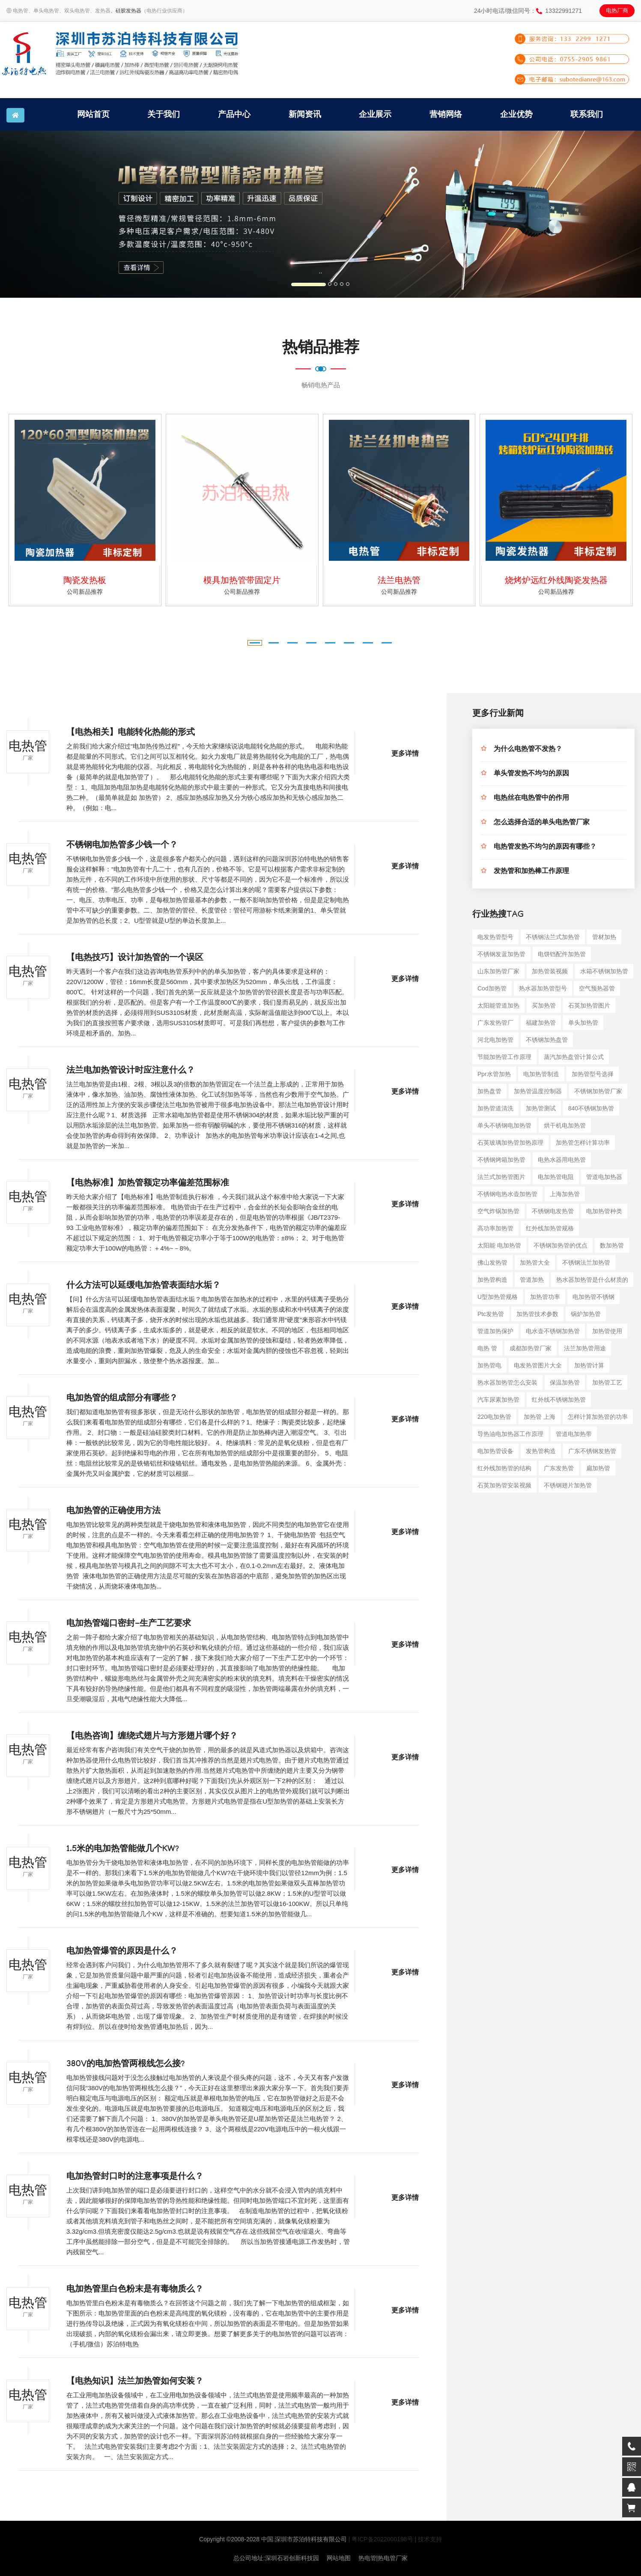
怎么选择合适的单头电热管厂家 (542, 823)
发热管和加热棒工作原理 (531, 872)
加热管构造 (492, 1279)
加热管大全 (535, 1262)
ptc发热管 (490, 1313)
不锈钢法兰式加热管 (553, 936)
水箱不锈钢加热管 (604, 971)
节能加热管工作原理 (504, 1056)
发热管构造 (541, 1451)
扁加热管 (598, 1468)
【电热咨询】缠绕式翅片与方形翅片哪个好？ (152, 1737)
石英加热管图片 (589, 1005)
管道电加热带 (574, 1433)
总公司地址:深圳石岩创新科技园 (276, 2558)
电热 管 (487, 1348)
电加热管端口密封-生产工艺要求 (128, 1624)
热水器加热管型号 (543, 988)
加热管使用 (607, 1331)
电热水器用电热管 (562, 1159)
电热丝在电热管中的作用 (531, 799)
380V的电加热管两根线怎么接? (125, 2065)
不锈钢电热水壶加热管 (507, 1194)
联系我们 (586, 114)
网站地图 (339, 2558)
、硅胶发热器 (125, 11)
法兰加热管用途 (585, 1348)
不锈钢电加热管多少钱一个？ (122, 846)
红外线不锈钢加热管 (559, 1399)
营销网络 (445, 114)
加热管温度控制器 (538, 1091)
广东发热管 (559, 1468)
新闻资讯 (305, 114)
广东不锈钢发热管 (592, 1451)
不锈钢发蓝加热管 (501, 954)
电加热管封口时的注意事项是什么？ (134, 2177)
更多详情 (405, 755)
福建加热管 (541, 1022)
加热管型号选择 (593, 1074)
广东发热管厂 (495, 1022)
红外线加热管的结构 (504, 1468)
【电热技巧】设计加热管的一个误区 (134, 959)
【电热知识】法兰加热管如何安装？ (134, 2382)
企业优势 (516, 114)
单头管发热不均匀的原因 (531, 774)
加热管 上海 (539, 1416)
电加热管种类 (604, 1211)
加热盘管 (489, 1091)
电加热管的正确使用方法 (113, 1512)
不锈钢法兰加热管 (586, 1262)
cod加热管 (492, 988)
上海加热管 (565, 1194)
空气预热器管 (597, 988)
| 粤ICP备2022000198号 (381, 2539)
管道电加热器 (604, 1176)
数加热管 (612, 1245)
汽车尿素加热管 (498, 1399)
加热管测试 (541, 1108)
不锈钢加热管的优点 (560, 1245)
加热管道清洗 (495, 1108)
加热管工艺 (607, 1382)
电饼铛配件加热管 (562, 954)
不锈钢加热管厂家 (598, 1091)
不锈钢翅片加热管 (568, 1485)
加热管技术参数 (537, 1313)
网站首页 (93, 114)
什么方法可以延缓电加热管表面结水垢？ (143, 1286)
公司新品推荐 (85, 591)
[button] (48, 214)
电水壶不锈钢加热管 (553, 1331)
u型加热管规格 (497, 1296)
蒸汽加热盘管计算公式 (574, 1056)
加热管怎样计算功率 (583, 1142)
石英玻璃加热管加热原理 (510, 1142)
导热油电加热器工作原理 (510, 1433)
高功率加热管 (495, 1228)
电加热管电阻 (556, 1176)
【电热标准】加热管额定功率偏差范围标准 (147, 1184)
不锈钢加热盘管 (547, 1039)
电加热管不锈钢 (593, 1296)
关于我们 (163, 114)
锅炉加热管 (586, 1313)
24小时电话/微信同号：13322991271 (528, 10)
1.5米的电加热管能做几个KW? (122, 1850)
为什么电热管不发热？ (528, 750)
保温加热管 (565, 1382)
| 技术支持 (428, 2539)
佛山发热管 (492, 1262)
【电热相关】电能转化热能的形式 (130, 733)
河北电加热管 (495, 1039)
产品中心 (234, 114)
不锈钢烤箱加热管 (501, 1159)
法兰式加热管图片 (501, 1176)
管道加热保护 (495, 1331)
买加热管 (544, 1005)
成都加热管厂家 (531, 1348)
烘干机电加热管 (565, 1125)
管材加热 (604, 936)
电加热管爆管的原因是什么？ (122, 1952)
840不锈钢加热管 (591, 1108)
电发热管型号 (495, 936)
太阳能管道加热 (498, 1005)
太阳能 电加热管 (499, 1245)
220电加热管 (494, 1416)
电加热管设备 (495, 1451)
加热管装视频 (550, 971)
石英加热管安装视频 (504, 1485)
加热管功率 (545, 1296)
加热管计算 (589, 1365)
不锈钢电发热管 (553, 1211)
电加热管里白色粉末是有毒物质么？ (134, 2290)
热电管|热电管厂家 (383, 2558)
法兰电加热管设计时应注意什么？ (130, 1071)
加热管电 (489, 1365)
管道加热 (532, 1279)
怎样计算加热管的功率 (598, 1416)
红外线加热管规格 (550, 1228)
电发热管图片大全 (538, 1365)
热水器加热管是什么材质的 (592, 1279)
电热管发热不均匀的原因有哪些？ (545, 848)
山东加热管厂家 (498, 971)
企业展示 (375, 114)
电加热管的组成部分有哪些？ (122, 1399)
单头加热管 (583, 1022)
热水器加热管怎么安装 (507, 1382)
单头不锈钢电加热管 (504, 1125)
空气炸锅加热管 (498, 1211)
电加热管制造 (541, 1074)
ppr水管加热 (494, 1074)
